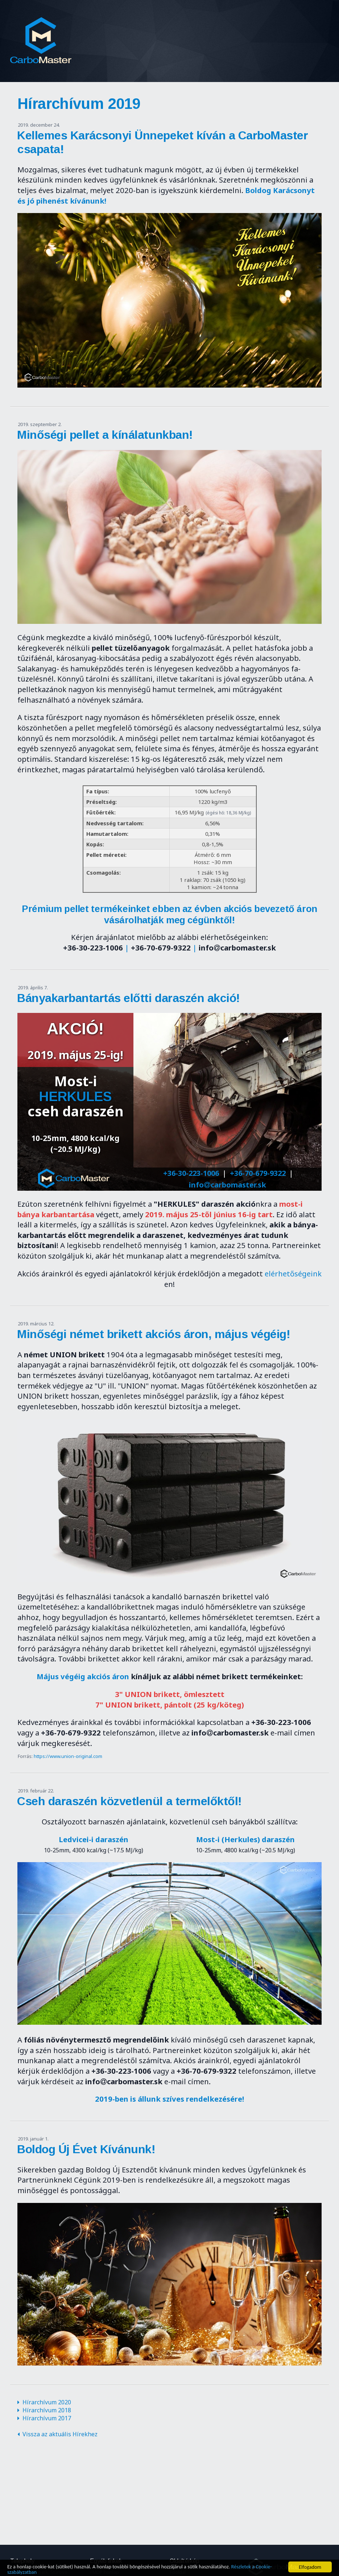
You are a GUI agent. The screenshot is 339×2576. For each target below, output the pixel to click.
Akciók (250, 31)
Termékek (291, 31)
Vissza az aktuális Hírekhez (60, 2434)
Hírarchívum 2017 (46, 2418)
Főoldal (142, 31)
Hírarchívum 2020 (46, 2402)
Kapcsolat (217, 50)
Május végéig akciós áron (83, 1676)
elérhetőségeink (293, 1273)
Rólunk (181, 31)
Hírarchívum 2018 (46, 2410)
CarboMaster (40, 41)
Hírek (216, 31)
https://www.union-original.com (68, 1756)
